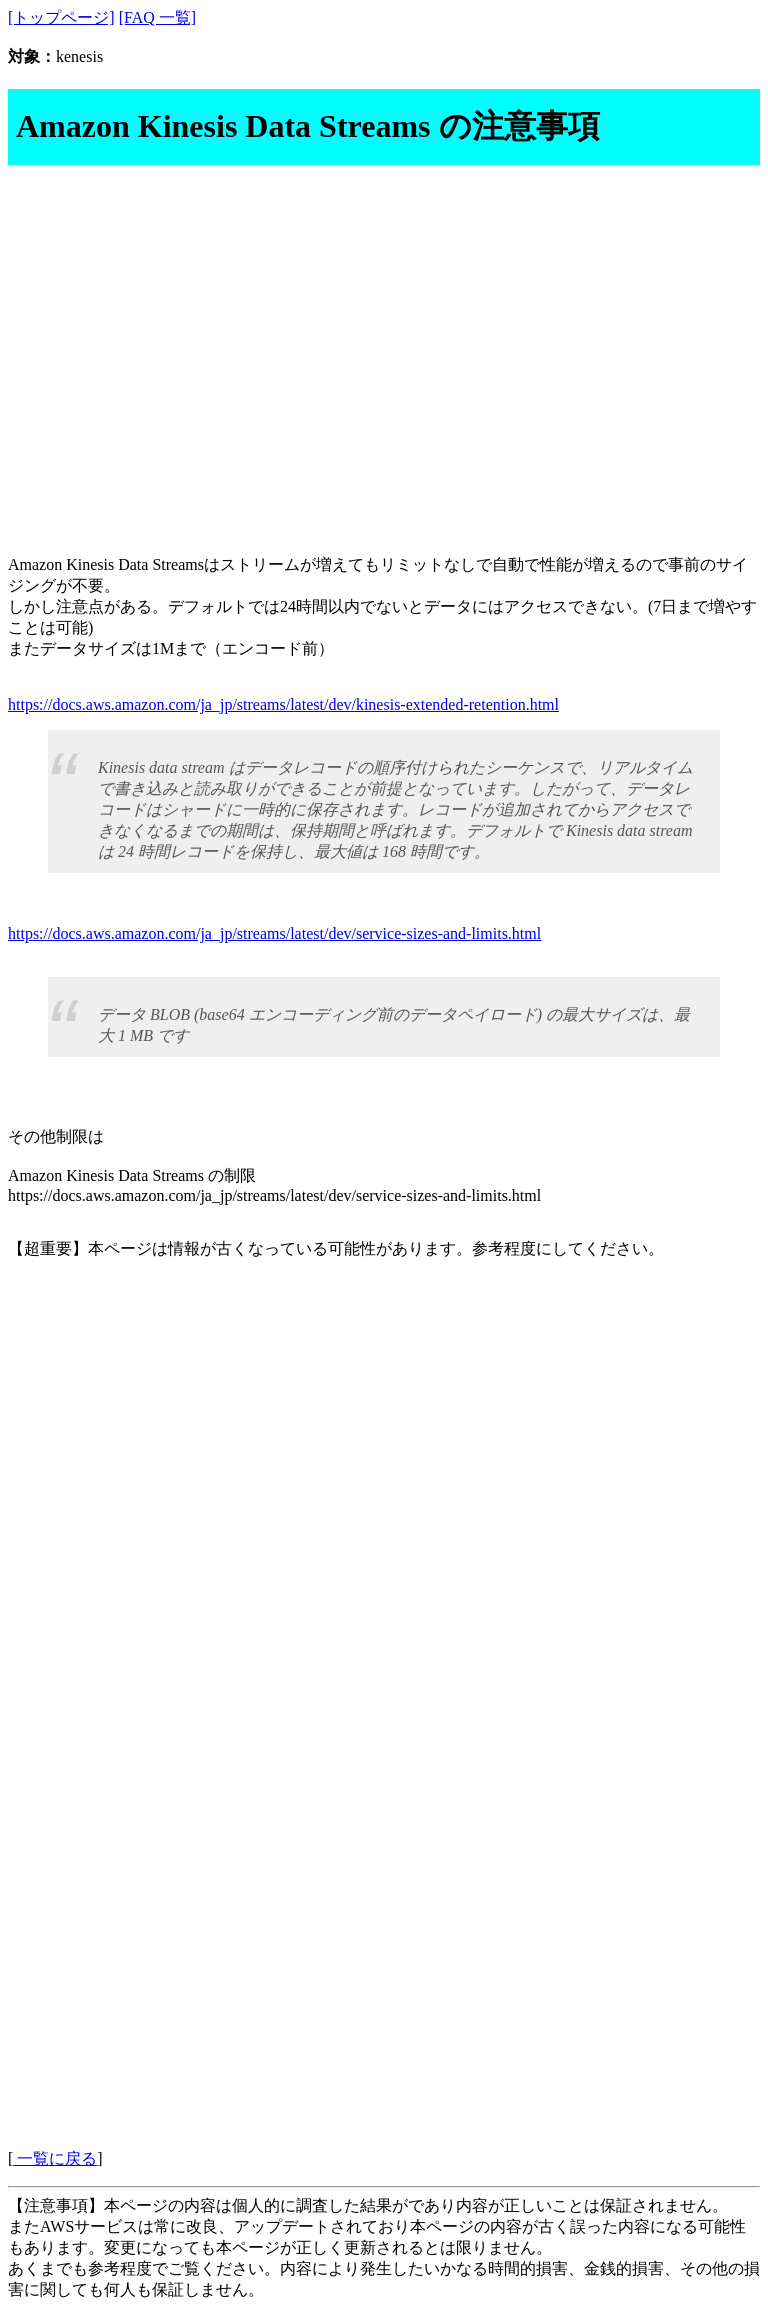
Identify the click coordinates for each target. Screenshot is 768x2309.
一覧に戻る (55, 2158)
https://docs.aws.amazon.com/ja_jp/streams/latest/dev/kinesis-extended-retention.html (283, 704)
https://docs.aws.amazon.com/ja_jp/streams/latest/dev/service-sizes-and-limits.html (274, 933)
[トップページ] (61, 17)
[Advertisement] (384, 345)
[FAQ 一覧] (157, 17)
